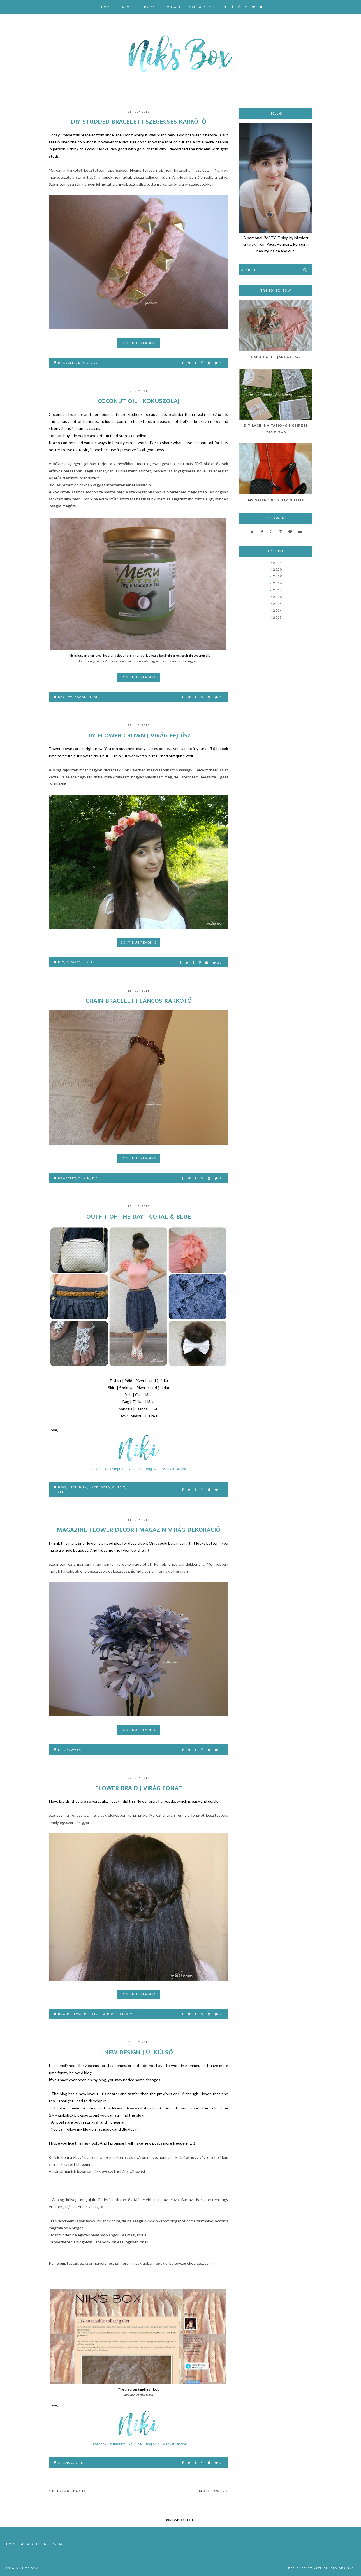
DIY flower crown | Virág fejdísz (138, 735)
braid (64, 2014)
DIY (81, 362)
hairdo (107, 2014)
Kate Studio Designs (334, 2568)
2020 (277, 569)
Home (106, 7)
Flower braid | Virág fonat (138, 1788)
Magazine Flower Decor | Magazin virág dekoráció (138, 1529)
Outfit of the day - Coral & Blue (138, 1216)
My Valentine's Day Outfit (276, 500)
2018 (277, 583)
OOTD (105, 1487)
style (59, 1491)
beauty (65, 697)
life (79, 2462)
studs (92, 362)
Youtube (135, 1469)
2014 (277, 610)
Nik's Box (29, 2568)
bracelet (67, 362)
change (65, 2462)
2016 (277, 597)
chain (84, 1178)
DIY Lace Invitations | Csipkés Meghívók (276, 429)
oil (96, 697)
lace (93, 1487)
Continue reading (138, 343)
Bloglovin (152, 1469)
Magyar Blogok (174, 1469)
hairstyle (127, 2014)
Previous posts (67, 2491)
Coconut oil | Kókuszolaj (138, 401)
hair (88, 962)
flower (73, 962)
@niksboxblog (180, 2520)
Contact (173, 7)
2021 (277, 563)
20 (217, 962)
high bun (77, 1487)
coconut (83, 697)
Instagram (117, 1469)
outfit (118, 1487)
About (128, 7)
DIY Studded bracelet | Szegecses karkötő (138, 121)
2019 (277, 576)
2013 (277, 617)
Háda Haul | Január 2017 (276, 357)
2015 (277, 604)
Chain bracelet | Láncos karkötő (138, 1000)
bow (62, 1487)
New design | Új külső (138, 2052)
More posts (213, 2491)
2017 (277, 590)
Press (149, 7)
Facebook (98, 1469)
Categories (200, 7)
